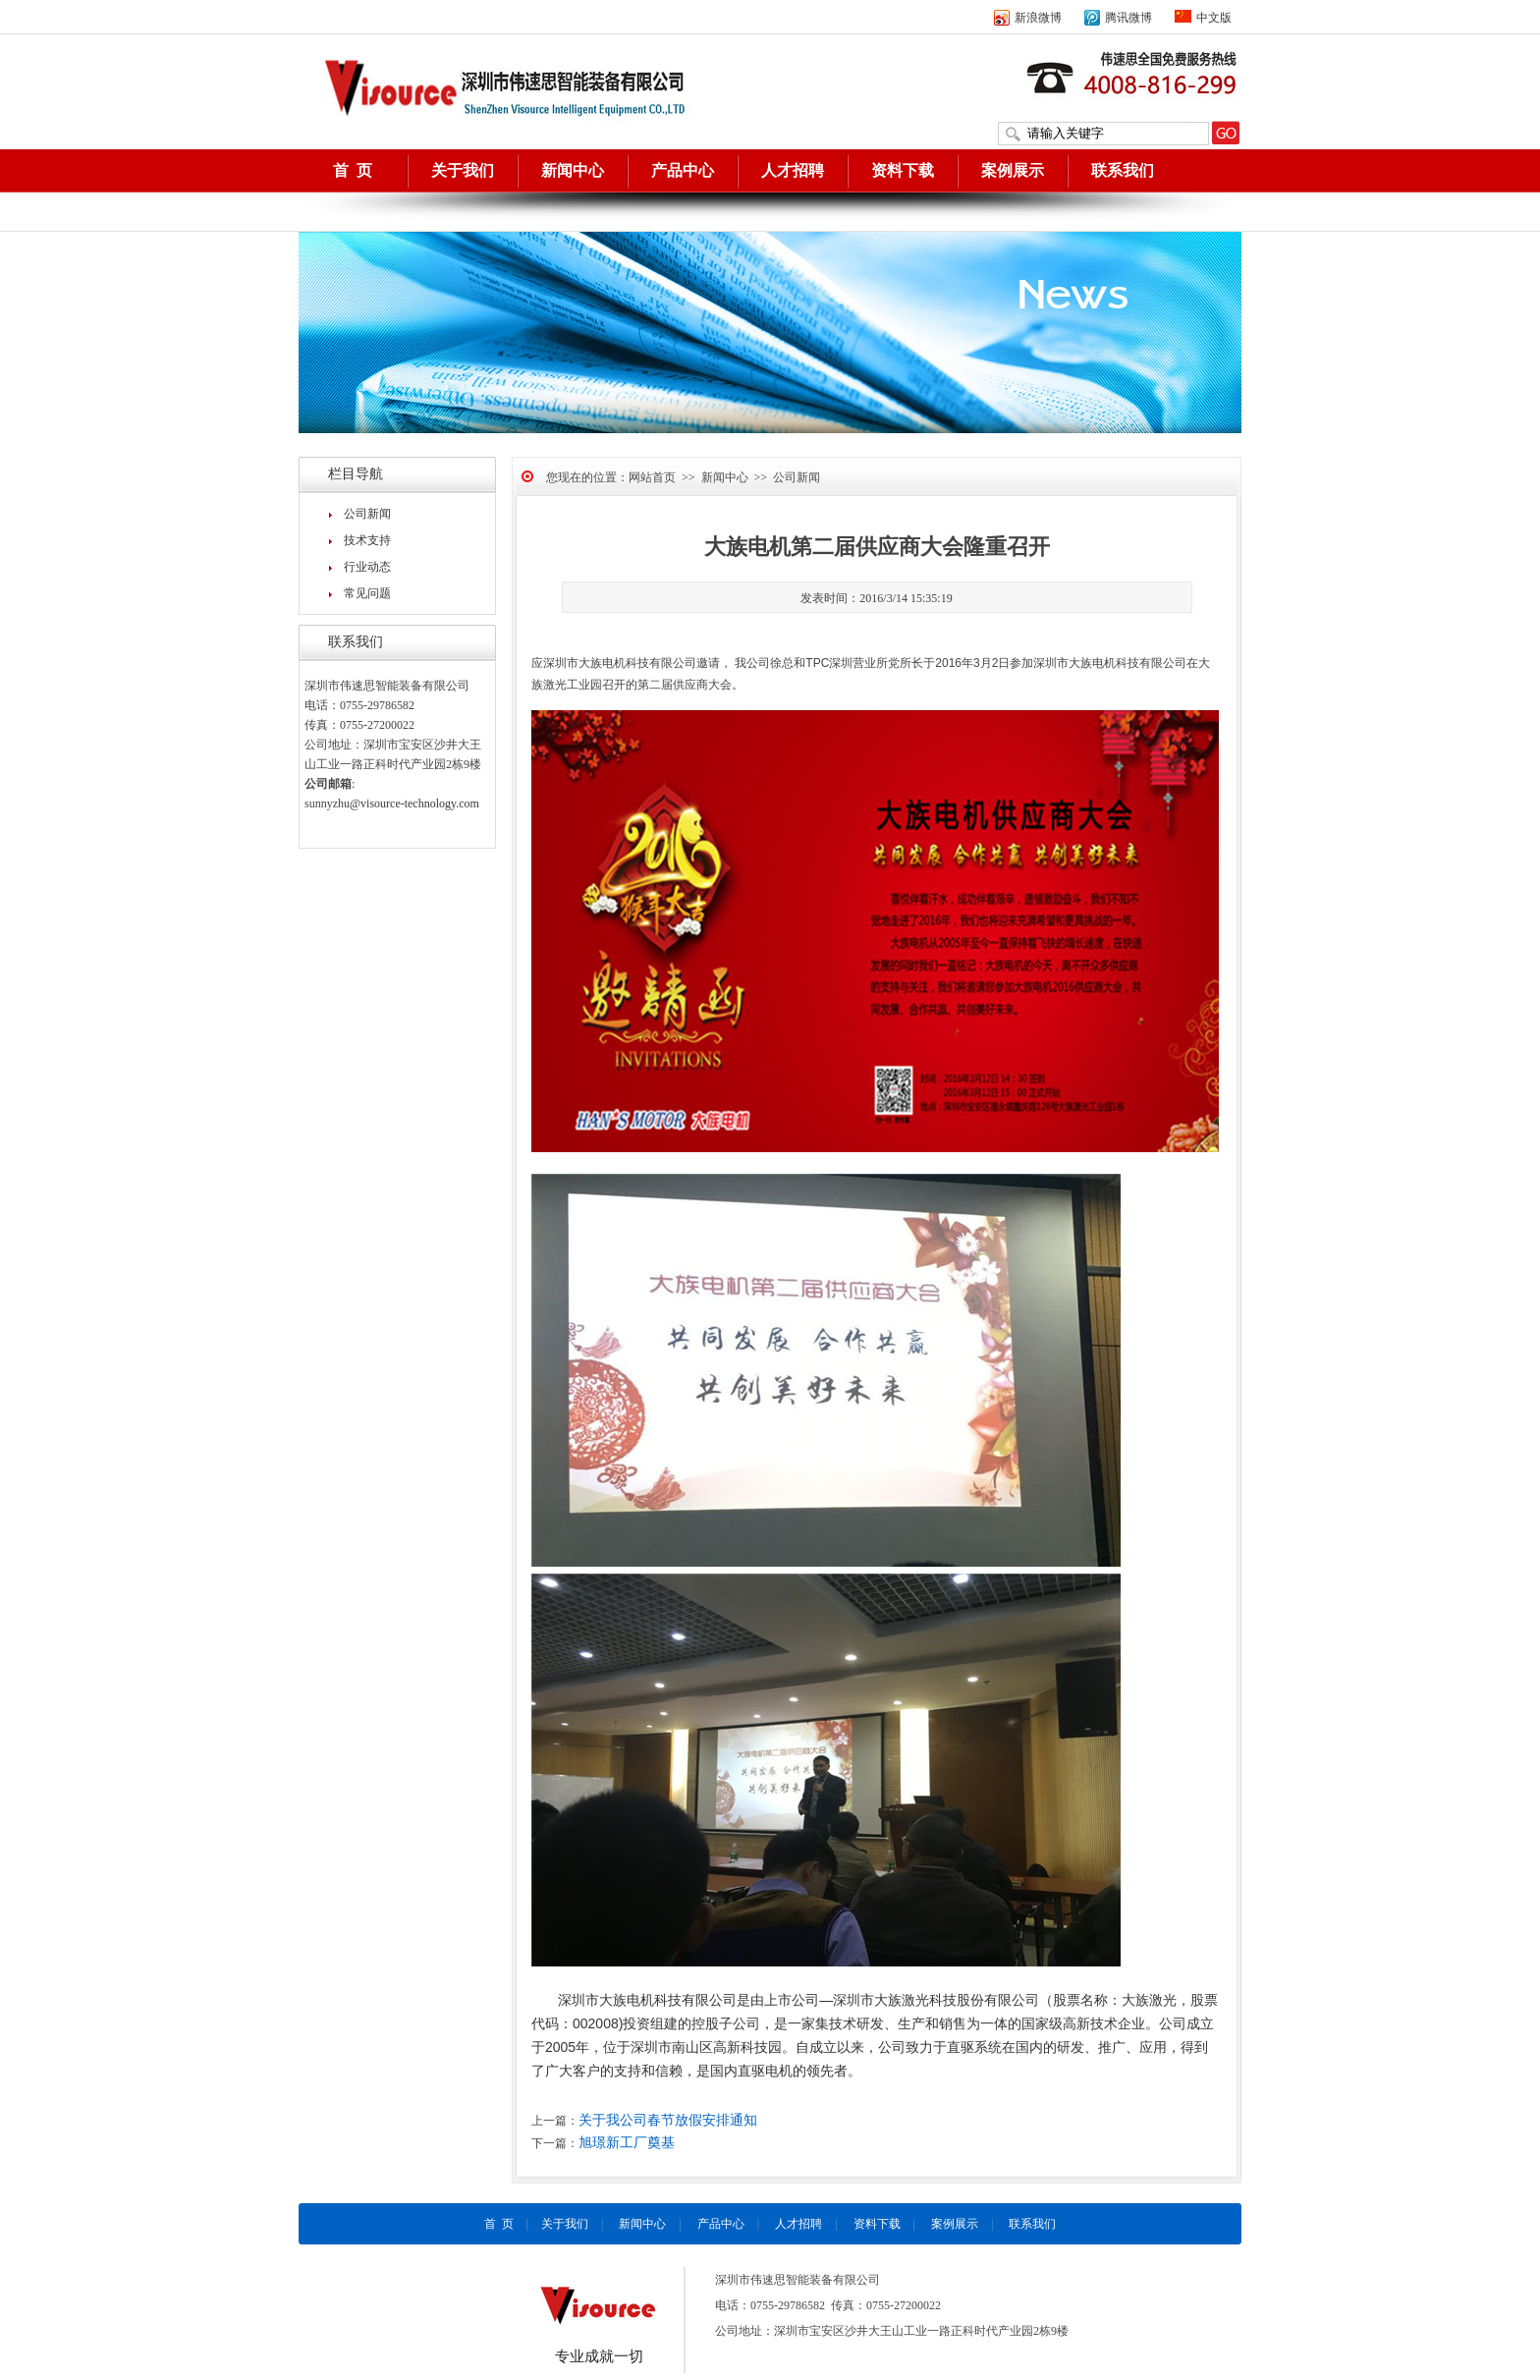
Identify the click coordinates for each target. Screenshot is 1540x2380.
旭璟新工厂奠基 (626, 2142)
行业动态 (367, 567)
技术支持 (367, 540)
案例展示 (1012, 170)
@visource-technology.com (414, 803)
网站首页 (652, 477)
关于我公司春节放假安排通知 (667, 2120)
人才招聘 (792, 170)
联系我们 (1122, 170)
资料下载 (902, 170)
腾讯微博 (1118, 18)
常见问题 (367, 593)
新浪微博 (1028, 18)
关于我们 (462, 170)
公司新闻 (367, 514)
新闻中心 (572, 170)
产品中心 (682, 170)
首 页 (352, 170)
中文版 (1203, 18)
